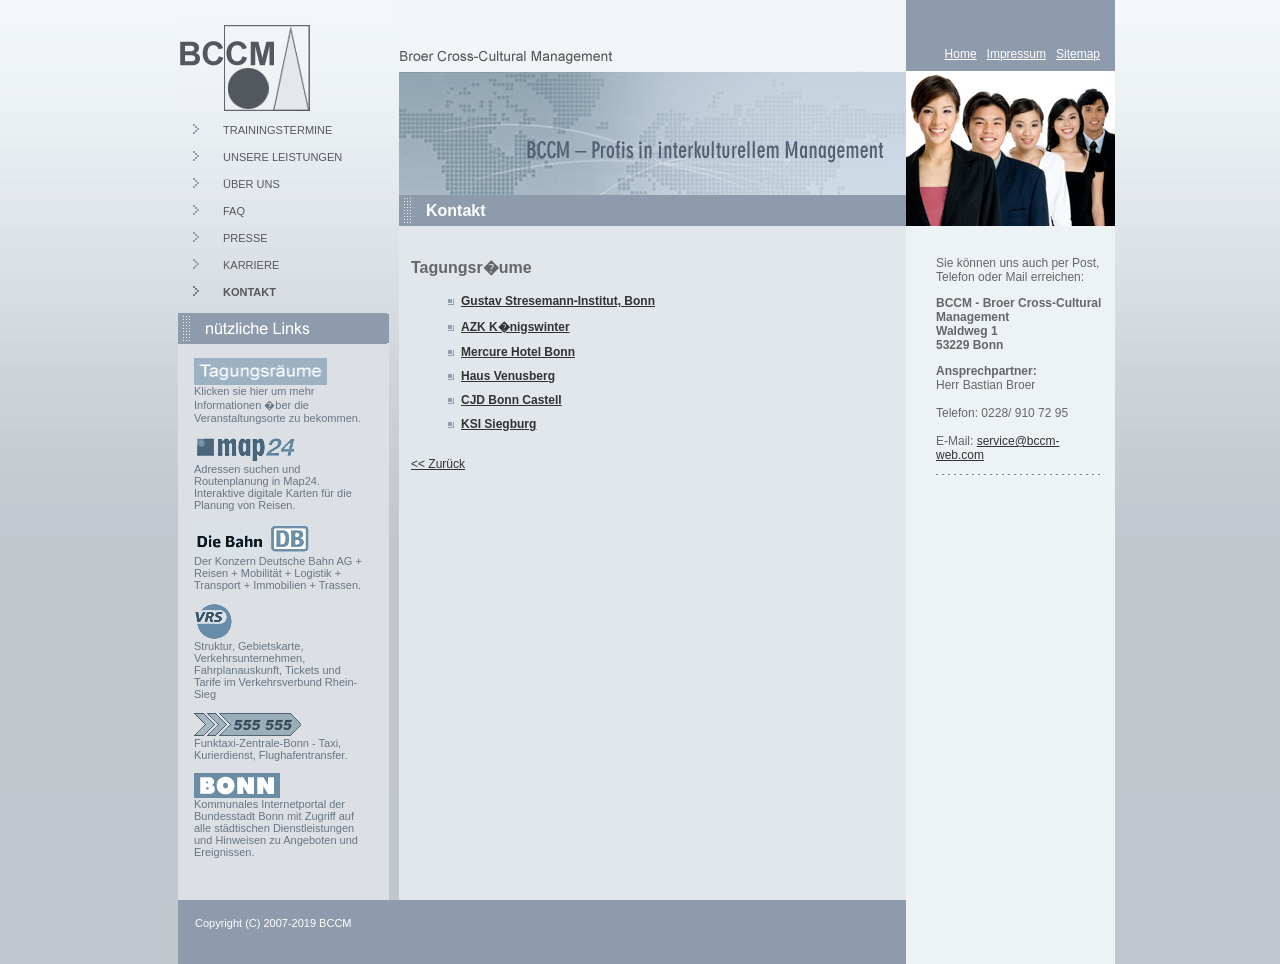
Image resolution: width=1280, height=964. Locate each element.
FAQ (234, 211)
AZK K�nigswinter (515, 327)
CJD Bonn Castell (511, 400)
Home (961, 54)
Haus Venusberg (508, 376)
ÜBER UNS (251, 184)
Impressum (1016, 54)
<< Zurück (438, 464)
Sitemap (1078, 54)
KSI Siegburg (498, 424)
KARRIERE (251, 265)
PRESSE (245, 238)
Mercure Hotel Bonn (518, 352)
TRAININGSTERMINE (277, 130)
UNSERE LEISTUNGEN (282, 157)
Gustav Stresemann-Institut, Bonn (558, 301)
